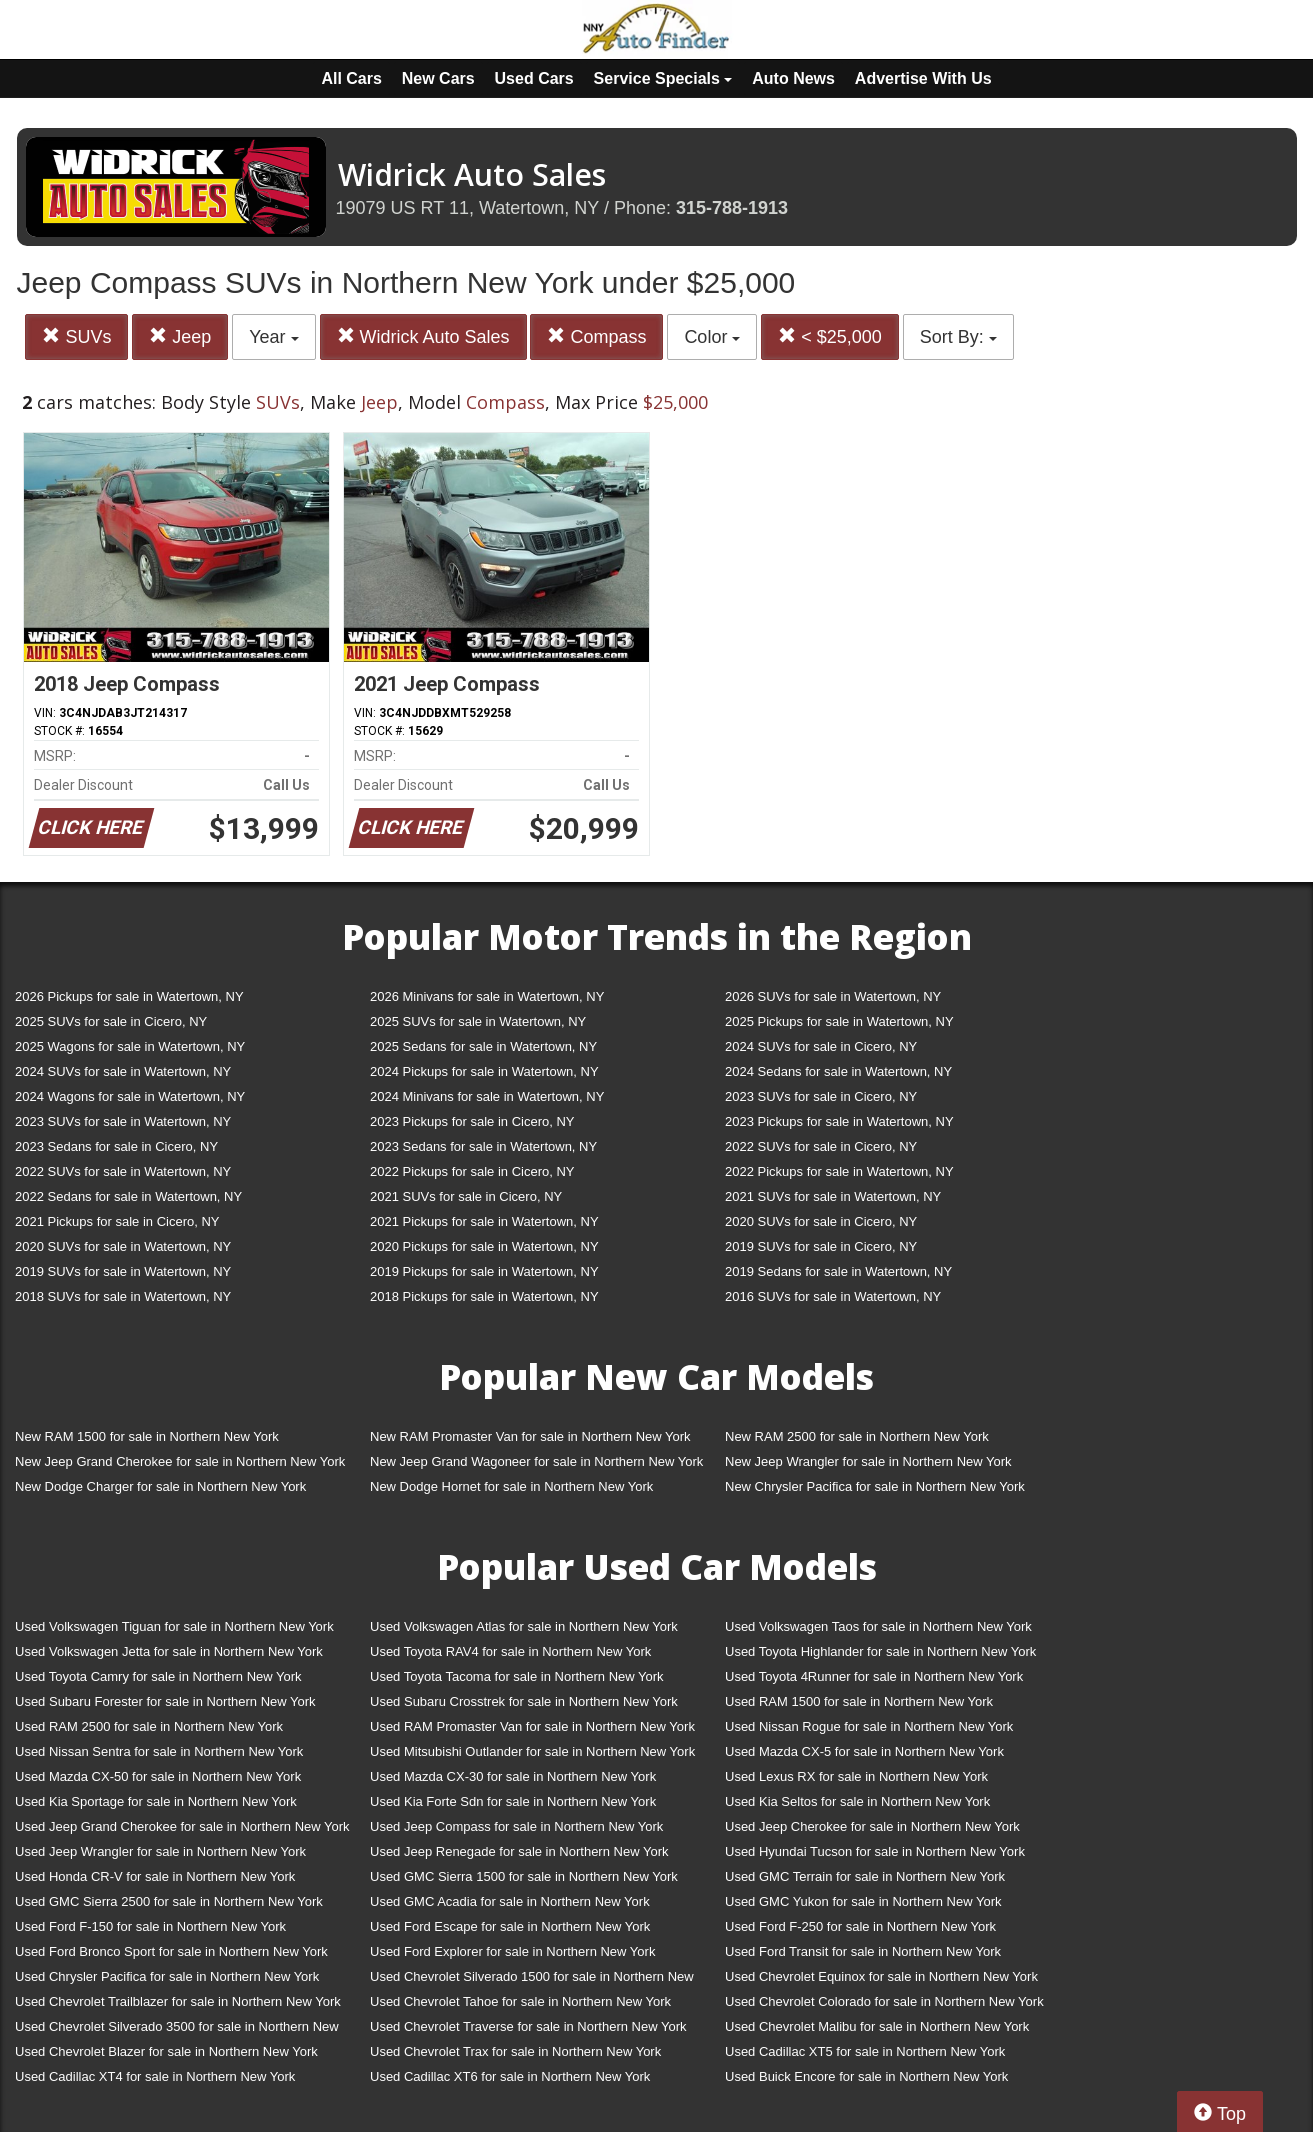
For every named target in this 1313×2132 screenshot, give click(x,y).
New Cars (438, 78)
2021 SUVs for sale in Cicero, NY (466, 1196)
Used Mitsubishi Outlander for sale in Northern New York (532, 1751)
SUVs (76, 336)
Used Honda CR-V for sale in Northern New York (155, 1876)
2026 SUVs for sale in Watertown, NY (833, 996)
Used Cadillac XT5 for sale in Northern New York (865, 2051)
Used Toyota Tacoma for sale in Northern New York (517, 1676)
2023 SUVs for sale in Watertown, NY (123, 1121)
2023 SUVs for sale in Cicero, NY (821, 1096)
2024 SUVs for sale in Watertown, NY (123, 1071)
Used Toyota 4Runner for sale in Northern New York (874, 1676)
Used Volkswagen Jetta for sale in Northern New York (169, 1651)
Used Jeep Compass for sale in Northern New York (516, 1826)
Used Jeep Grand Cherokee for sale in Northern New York (182, 1826)
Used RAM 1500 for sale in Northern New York (859, 1701)
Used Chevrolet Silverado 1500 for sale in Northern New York (532, 1980)
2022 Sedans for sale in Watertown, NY (128, 1196)
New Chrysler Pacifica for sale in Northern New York (875, 1486)
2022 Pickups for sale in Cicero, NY (472, 1171)
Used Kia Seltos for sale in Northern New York (857, 1801)
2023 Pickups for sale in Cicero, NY (472, 1121)
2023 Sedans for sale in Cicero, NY (116, 1146)
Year (273, 337)
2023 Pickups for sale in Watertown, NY (839, 1121)
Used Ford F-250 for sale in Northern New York (860, 1926)
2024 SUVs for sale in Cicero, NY (821, 1046)
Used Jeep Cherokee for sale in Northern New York (872, 1826)
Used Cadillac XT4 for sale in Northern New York (155, 2076)
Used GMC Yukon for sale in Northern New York (863, 1901)
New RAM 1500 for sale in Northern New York (147, 1436)
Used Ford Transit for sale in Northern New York (863, 1951)
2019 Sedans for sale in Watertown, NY (838, 1271)
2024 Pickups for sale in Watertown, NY (484, 1071)
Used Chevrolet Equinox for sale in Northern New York (881, 1976)
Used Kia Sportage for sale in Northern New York (156, 1801)
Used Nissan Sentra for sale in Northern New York (159, 1751)
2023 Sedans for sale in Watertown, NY (483, 1146)
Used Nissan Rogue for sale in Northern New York (869, 1726)
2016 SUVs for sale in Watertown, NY (833, 1296)
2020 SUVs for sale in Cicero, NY (821, 1221)
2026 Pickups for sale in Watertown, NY (129, 996)
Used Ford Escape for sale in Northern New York (510, 1926)
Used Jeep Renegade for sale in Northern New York (519, 1851)
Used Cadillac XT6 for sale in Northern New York (510, 2076)
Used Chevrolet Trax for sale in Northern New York (515, 2051)
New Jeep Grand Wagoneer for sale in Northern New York (536, 1461)
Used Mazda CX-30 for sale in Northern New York (513, 1776)
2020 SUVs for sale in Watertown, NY (123, 1246)
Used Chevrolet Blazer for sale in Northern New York (166, 2051)
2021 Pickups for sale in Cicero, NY (117, 1221)
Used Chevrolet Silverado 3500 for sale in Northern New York (177, 2030)
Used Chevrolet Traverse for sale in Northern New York (528, 2026)
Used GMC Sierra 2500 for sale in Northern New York (169, 1901)
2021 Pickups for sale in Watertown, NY (484, 1221)
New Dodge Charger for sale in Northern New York (160, 1486)
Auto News (793, 78)
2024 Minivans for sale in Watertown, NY (487, 1096)
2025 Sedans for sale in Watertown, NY (483, 1046)
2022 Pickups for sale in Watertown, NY (839, 1171)
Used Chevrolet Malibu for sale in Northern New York (877, 2026)
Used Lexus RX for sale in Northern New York (856, 1776)
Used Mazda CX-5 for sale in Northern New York (864, 1751)
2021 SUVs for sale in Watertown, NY (833, 1196)
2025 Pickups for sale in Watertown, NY (839, 1021)
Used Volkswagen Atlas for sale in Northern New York (524, 1626)
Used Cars (534, 78)
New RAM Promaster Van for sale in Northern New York (530, 1436)
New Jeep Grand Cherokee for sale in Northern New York (180, 1461)
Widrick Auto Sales (423, 336)
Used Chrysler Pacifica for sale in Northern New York (167, 1976)
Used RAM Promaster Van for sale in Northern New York (532, 1726)
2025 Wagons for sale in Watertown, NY (130, 1046)
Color (712, 337)
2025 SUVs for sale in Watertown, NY (478, 1021)
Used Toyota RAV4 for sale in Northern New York (510, 1651)
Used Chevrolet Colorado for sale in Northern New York (884, 2001)
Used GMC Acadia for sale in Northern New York (510, 1901)
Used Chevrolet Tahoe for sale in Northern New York (520, 2001)
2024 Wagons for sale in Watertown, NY (130, 1096)
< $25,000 (830, 336)
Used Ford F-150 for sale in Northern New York (150, 1926)
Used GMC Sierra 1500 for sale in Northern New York (524, 1876)
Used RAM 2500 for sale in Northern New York (149, 1726)
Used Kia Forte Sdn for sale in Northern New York (513, 1801)
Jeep (180, 336)
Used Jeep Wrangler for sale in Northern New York (160, 1851)
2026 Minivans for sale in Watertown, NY (487, 996)
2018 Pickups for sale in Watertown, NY (484, 1296)
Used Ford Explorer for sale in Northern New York (512, 1951)
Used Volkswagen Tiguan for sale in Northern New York (174, 1626)
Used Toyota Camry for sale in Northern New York (158, 1676)
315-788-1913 (732, 208)
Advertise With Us (923, 78)
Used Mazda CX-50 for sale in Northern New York (158, 1776)
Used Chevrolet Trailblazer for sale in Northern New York (178, 2001)
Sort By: (958, 337)
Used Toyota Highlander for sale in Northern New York (880, 1651)
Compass (596, 336)
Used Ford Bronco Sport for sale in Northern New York (171, 1951)
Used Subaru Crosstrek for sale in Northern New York (524, 1701)
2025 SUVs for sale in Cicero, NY (111, 1021)
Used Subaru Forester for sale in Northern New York (165, 1701)
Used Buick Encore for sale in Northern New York (866, 2076)
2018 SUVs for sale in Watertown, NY (123, 1296)
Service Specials (663, 78)
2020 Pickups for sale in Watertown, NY (484, 1246)
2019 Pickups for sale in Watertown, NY (484, 1271)
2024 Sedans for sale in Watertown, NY (838, 1071)
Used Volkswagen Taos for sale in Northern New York (878, 1626)
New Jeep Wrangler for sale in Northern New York (868, 1461)
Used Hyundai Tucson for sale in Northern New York (875, 1851)
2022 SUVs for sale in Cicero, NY (821, 1146)
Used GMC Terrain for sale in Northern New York (865, 1876)
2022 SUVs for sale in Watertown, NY (123, 1171)
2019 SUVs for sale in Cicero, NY (821, 1246)
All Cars (351, 78)
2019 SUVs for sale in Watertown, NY (123, 1271)
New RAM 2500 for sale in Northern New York (857, 1436)
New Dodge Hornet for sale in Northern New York (511, 1486)
